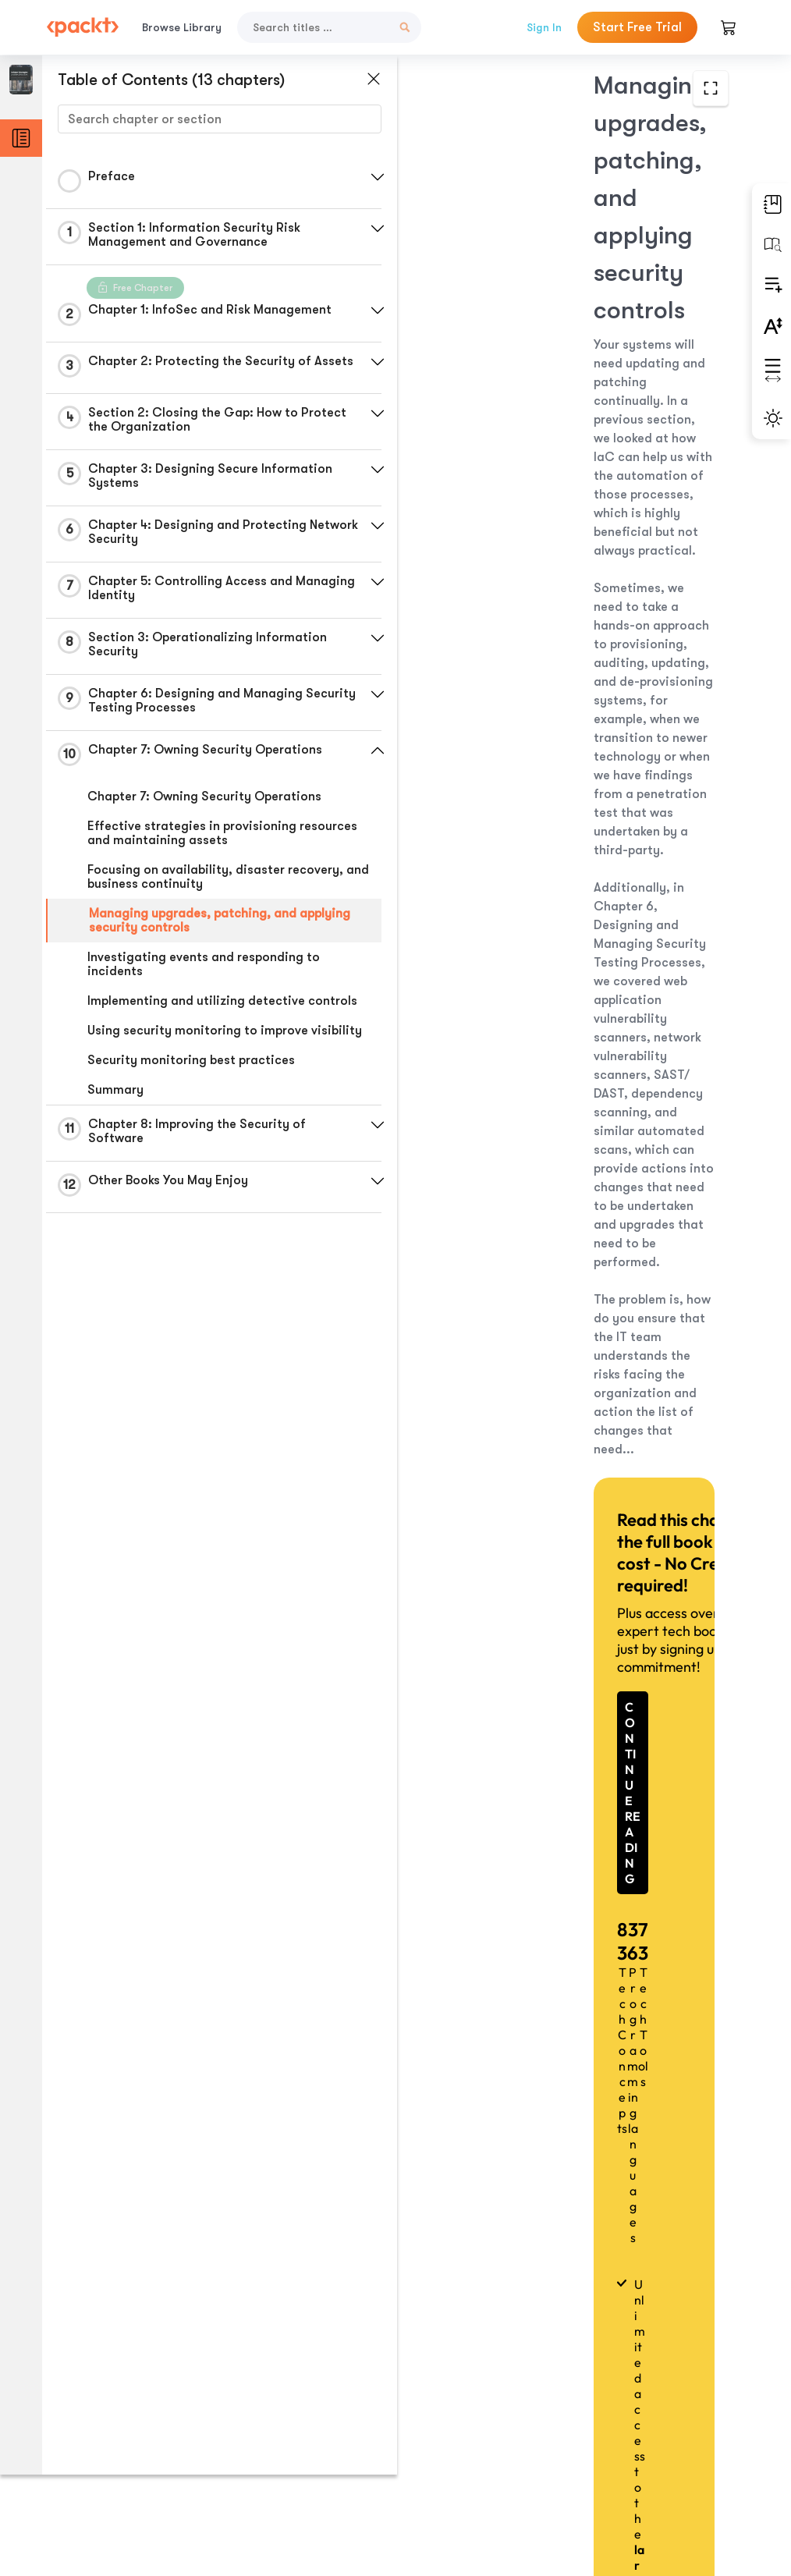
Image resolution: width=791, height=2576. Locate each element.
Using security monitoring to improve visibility (224, 1035)
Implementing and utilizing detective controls (222, 1006)
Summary (115, 1095)
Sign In (544, 27)
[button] (370, 177)
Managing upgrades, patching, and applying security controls (219, 925)
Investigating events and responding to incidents (203, 969)
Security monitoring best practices (191, 1065)
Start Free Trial (637, 27)
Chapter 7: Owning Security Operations (204, 801)
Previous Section (567, 2387)
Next (567, 2460)
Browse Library (182, 27)
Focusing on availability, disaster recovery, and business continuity (215, 882)
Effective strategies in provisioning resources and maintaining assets (222, 838)
